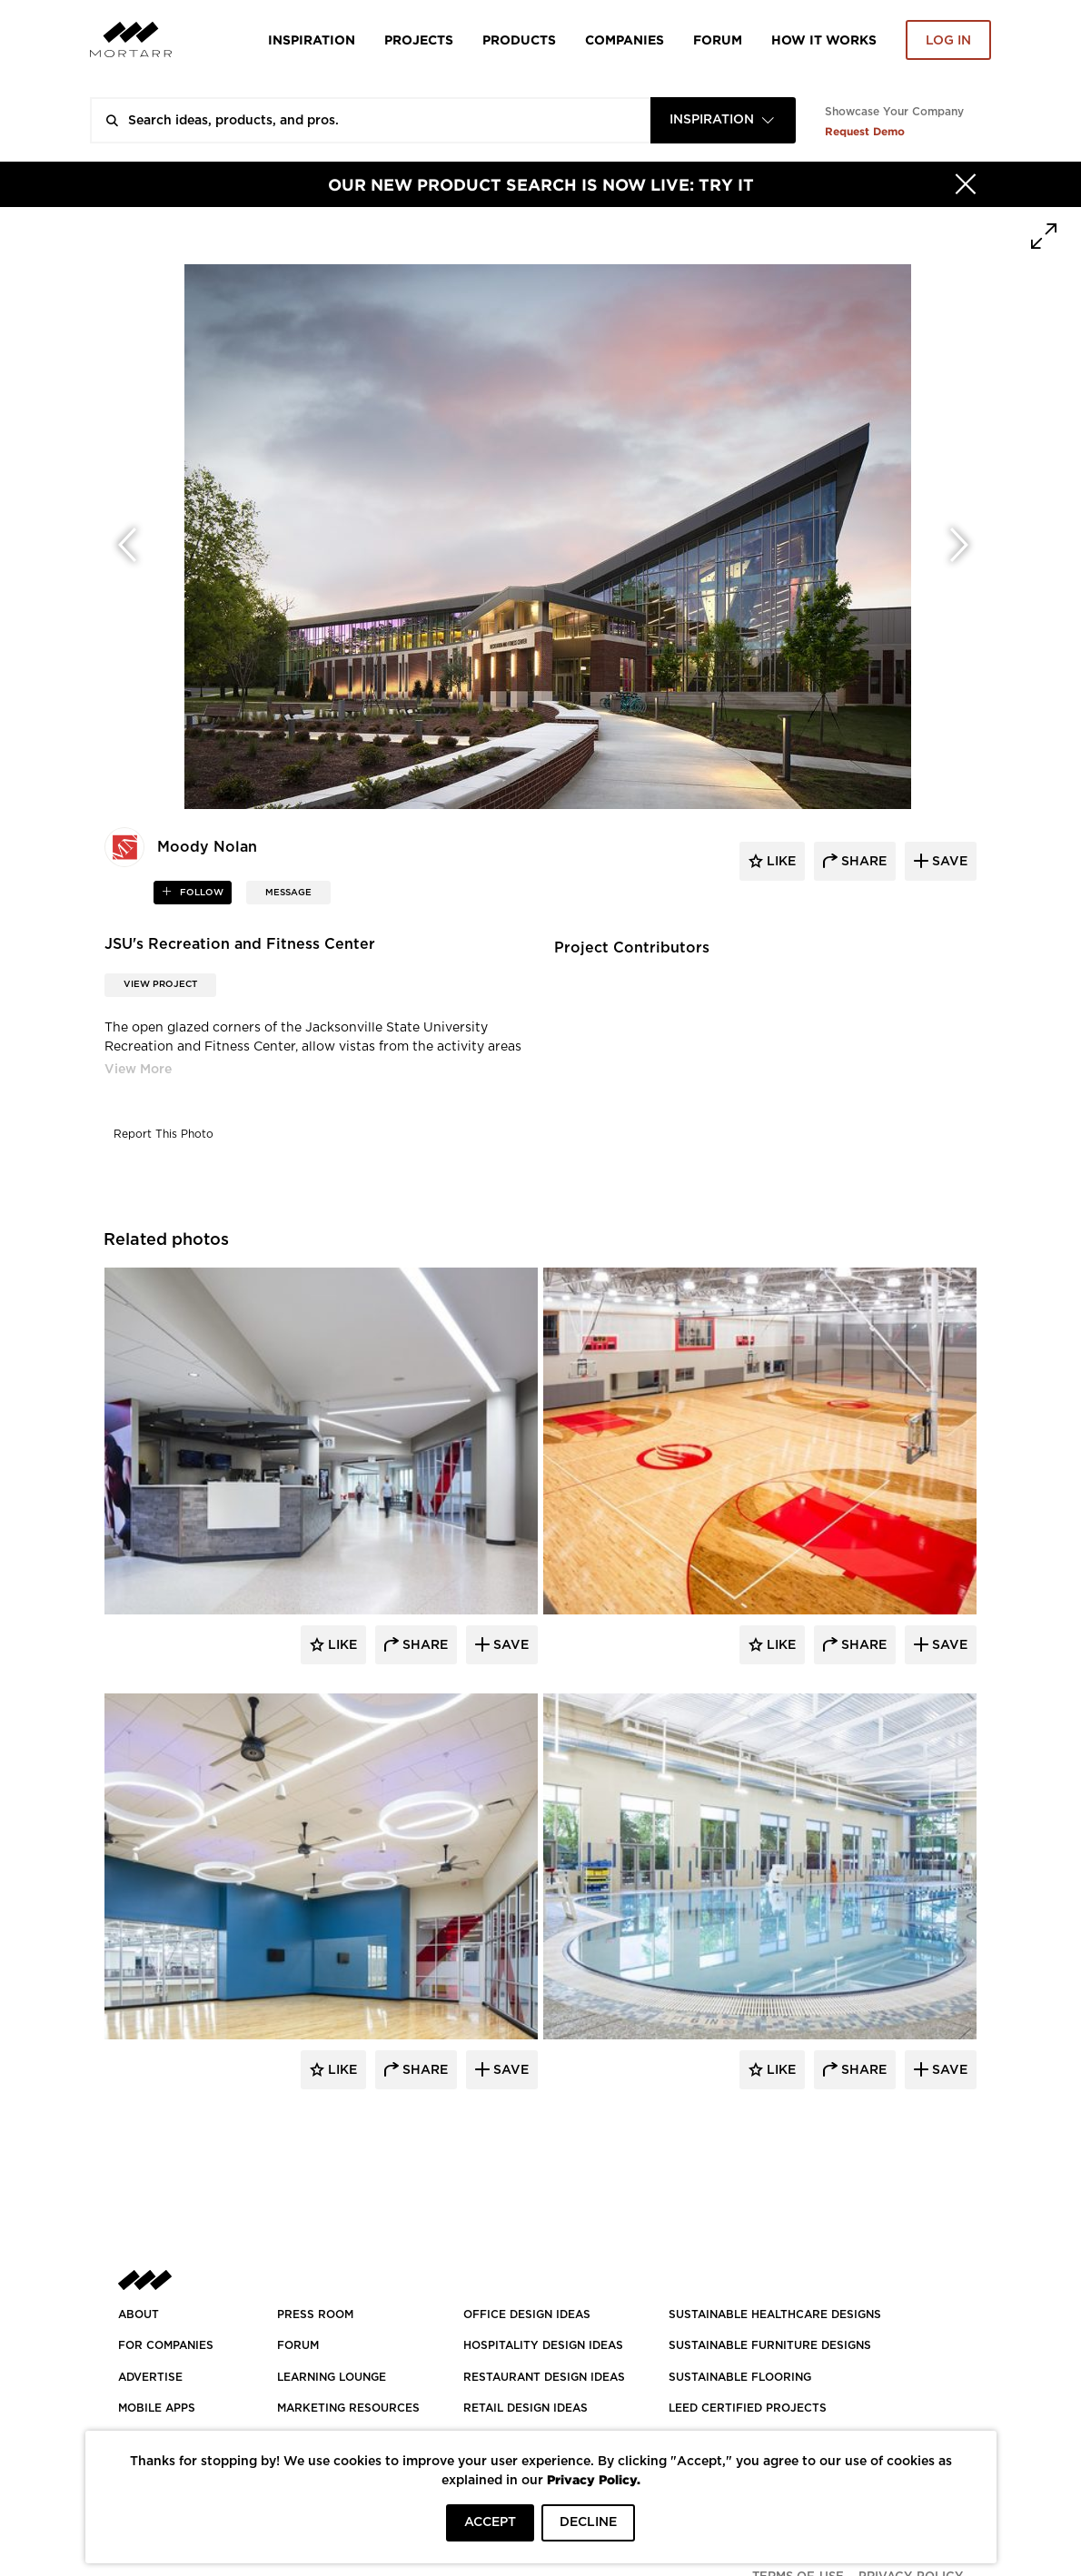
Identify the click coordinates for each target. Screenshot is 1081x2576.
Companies (624, 39)
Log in (948, 41)
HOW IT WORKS (824, 39)
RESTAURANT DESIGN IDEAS (544, 2377)
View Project (160, 984)
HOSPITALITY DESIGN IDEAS (543, 2345)
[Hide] (965, 184)
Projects (418, 39)
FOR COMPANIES (165, 2345)
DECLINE (588, 2522)
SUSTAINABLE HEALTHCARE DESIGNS (775, 2314)
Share (423, 1645)
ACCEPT (490, 2522)
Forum (717, 39)
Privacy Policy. (593, 2479)
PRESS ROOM (315, 2314)
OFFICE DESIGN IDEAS (526, 2314)
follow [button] (200, 892)
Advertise (150, 2377)
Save (509, 1645)
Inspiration (311, 39)
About (138, 2314)
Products (519, 39)
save (947, 861)
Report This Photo (163, 1134)
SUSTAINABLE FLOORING (740, 2377)
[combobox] (723, 120)
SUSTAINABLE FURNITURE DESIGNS (770, 2345)
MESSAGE (288, 892)
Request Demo (865, 131)
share (862, 861)
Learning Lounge (331, 2377)
